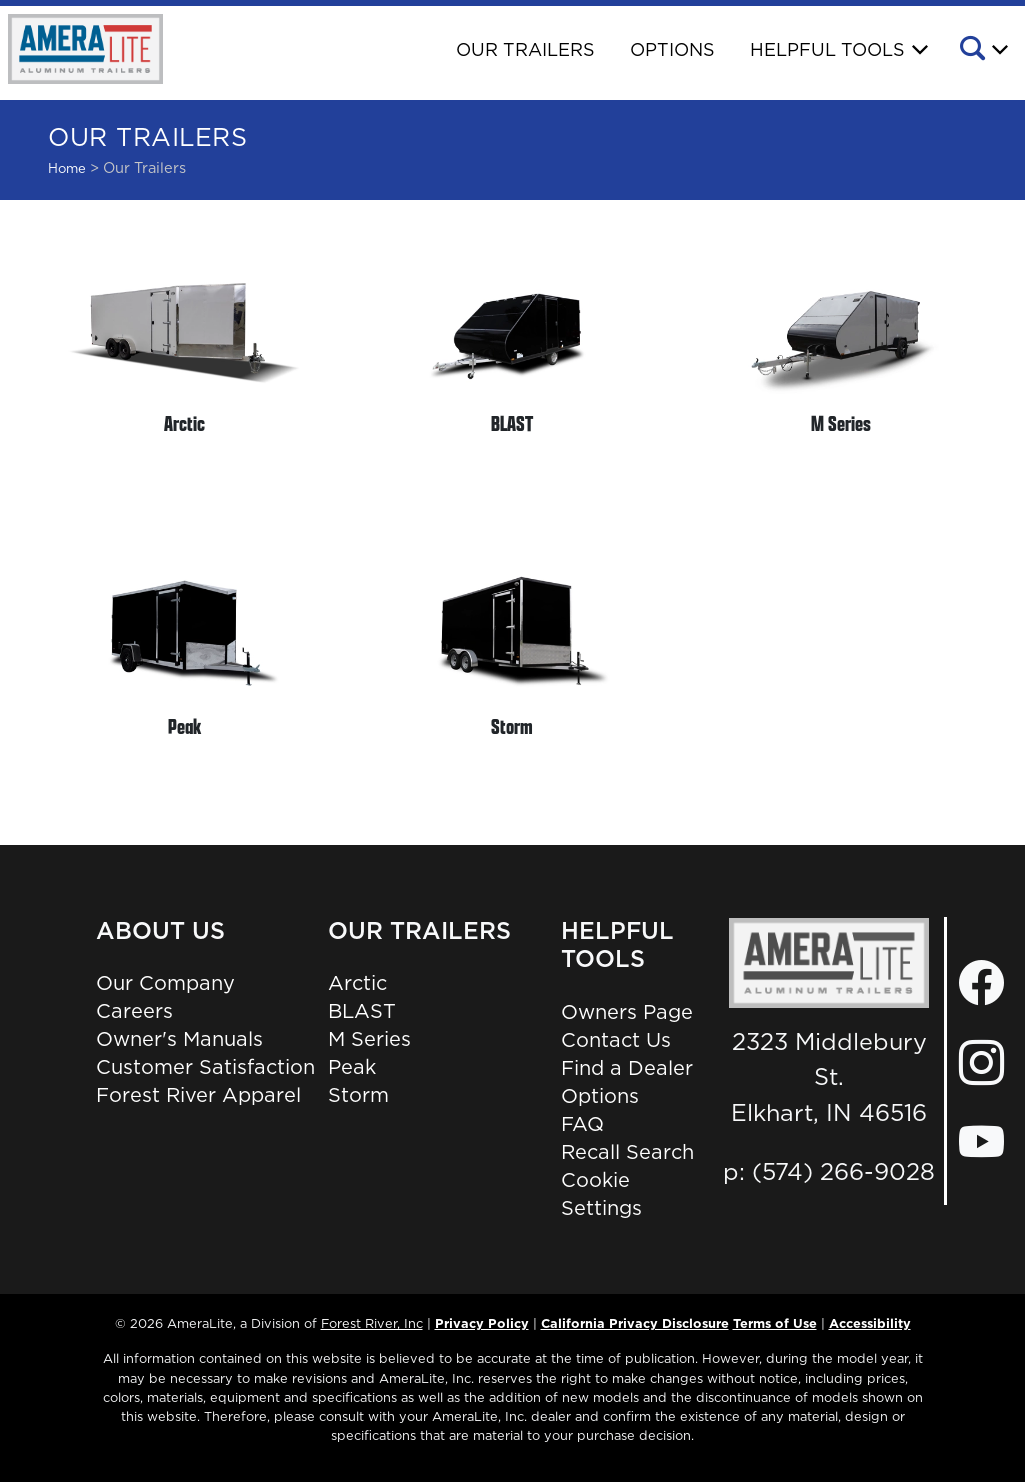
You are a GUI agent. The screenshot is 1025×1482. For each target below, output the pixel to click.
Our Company (165, 983)
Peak (352, 1067)
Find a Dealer (627, 1068)
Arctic (357, 983)
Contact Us (616, 1040)
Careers (134, 1011)
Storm (358, 1095)
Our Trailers (525, 49)
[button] (982, 51)
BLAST (362, 1011)
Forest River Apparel (198, 1095)
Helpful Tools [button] (827, 49)
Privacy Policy (482, 1323)
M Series (369, 1039)
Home (67, 168)
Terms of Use (775, 1323)
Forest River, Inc (372, 1323)
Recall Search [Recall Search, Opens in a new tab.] (627, 1152)
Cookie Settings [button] (601, 1194)
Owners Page (627, 1012)
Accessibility (870, 1323)
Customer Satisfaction (205, 1067)
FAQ (582, 1124)
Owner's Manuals (179, 1039)
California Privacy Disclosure (635, 1323)
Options (672, 49)
